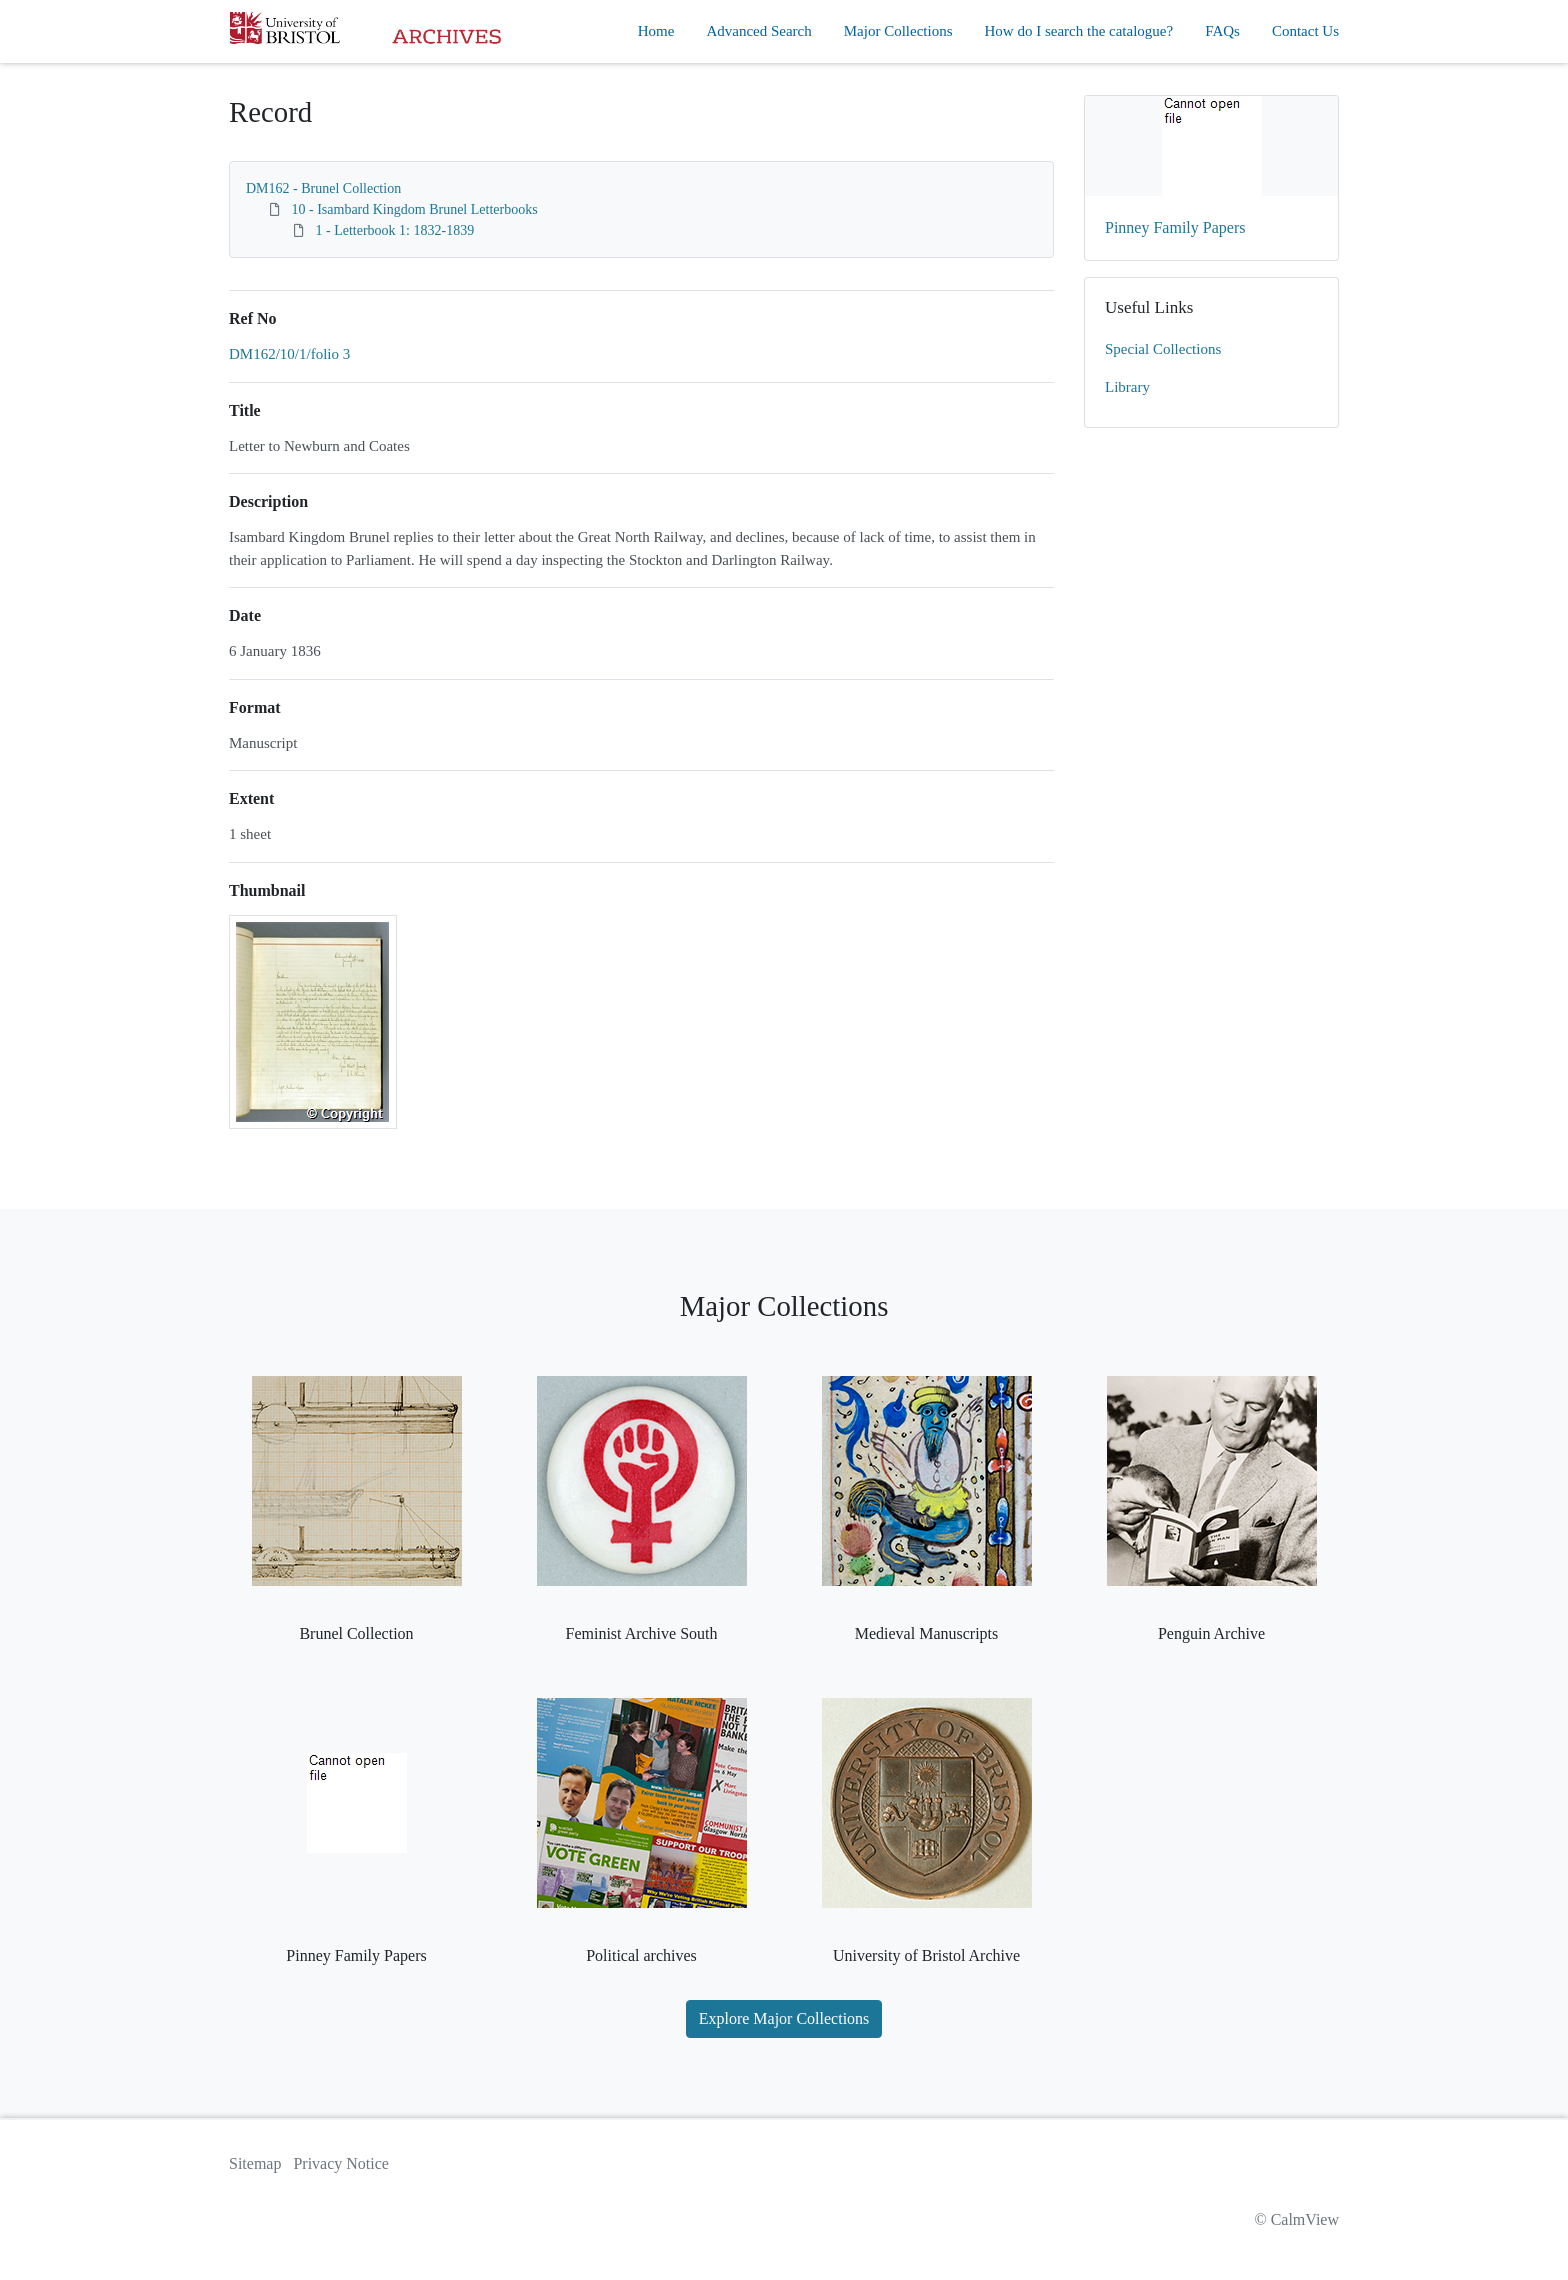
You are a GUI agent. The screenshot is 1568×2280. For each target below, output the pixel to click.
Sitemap (255, 2163)
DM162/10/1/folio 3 (289, 354)
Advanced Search (758, 31)
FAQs (1222, 31)
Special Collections (1163, 349)
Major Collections (898, 31)
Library (1127, 387)
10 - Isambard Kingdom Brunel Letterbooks (415, 209)
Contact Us (1305, 31)
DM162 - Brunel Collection (323, 188)
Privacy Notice (341, 2163)
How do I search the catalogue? (1079, 31)
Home (656, 31)
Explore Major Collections (784, 2018)
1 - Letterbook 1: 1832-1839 (395, 230)
